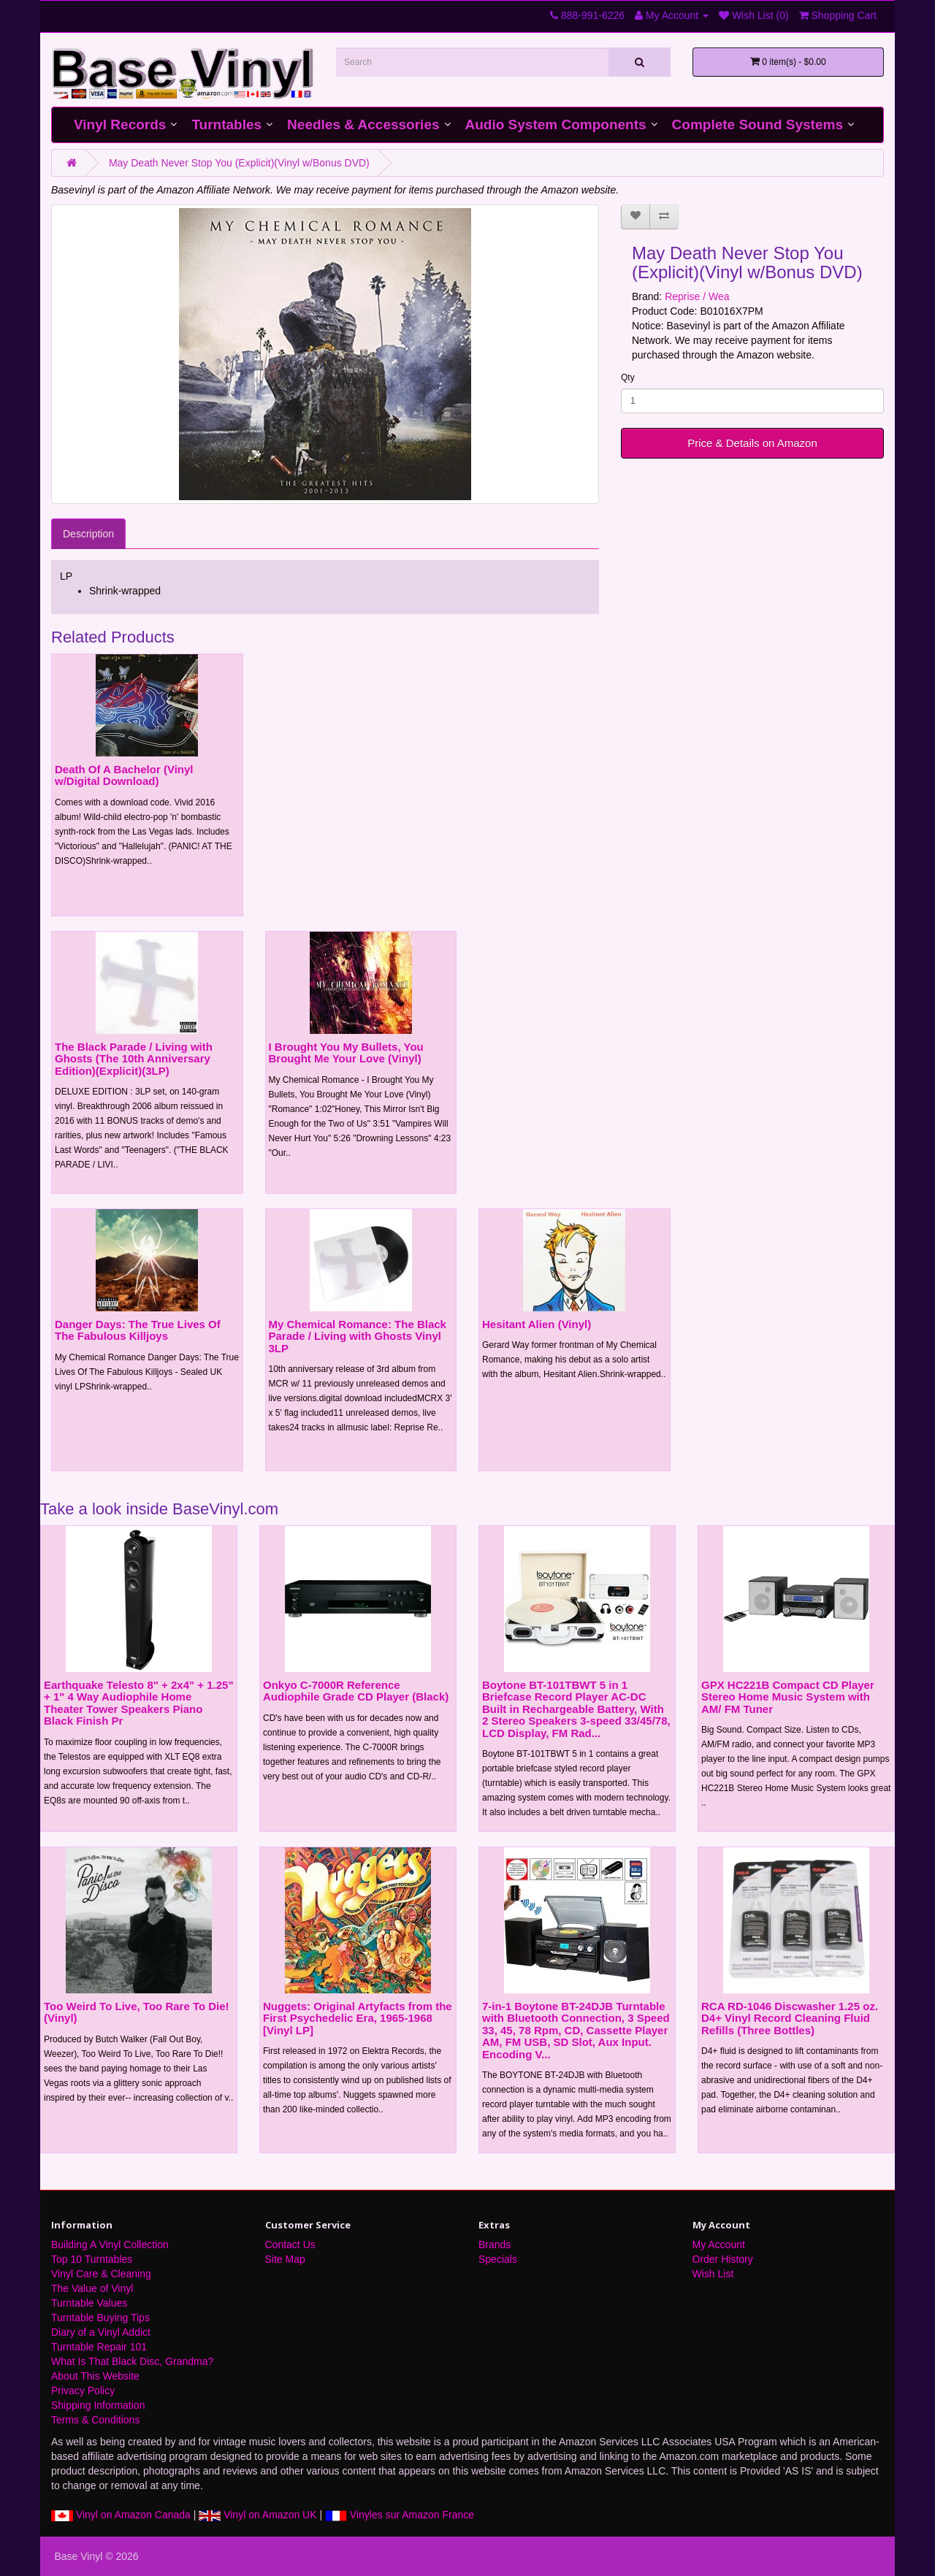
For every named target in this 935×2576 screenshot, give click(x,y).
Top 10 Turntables (91, 2259)
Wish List (713, 2274)
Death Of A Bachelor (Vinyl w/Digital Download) (124, 775)
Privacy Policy (83, 2390)
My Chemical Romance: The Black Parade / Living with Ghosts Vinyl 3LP (357, 1336)
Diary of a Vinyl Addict (100, 2332)
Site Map (285, 2259)
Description (88, 534)
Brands (494, 2244)
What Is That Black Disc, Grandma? (132, 2361)
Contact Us (290, 2244)
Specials (497, 2259)
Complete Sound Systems (757, 124)
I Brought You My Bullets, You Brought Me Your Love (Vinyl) (346, 1052)
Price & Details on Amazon (752, 443)
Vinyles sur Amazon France (399, 2515)
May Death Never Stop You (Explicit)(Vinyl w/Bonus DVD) (239, 163)
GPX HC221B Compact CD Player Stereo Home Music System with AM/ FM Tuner (787, 1697)
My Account (718, 2244)
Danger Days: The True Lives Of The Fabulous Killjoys (138, 1330)
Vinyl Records (120, 124)
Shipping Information (98, 2405)
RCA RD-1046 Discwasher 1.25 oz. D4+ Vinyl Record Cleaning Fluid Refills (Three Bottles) (789, 2018)
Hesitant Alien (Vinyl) (536, 1324)
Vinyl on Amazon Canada (121, 2515)
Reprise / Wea (697, 296)
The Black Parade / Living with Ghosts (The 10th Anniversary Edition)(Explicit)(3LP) (134, 1058)
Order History (722, 2259)
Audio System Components (555, 124)
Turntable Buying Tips (100, 2317)
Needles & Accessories (363, 124)
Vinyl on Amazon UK (257, 2515)
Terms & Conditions (95, 2420)
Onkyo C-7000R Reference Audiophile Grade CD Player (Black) (356, 1691)
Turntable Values (89, 2303)
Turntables (226, 124)
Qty (628, 377)
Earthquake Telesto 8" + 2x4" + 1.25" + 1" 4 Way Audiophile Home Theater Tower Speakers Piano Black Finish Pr (139, 1703)
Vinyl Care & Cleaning (101, 2274)
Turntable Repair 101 (99, 2347)
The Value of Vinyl (92, 2288)
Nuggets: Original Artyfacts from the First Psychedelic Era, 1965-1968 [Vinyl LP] (357, 2018)
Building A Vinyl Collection (110, 2244)
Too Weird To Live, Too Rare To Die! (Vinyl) (136, 2012)
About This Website (95, 2376)
